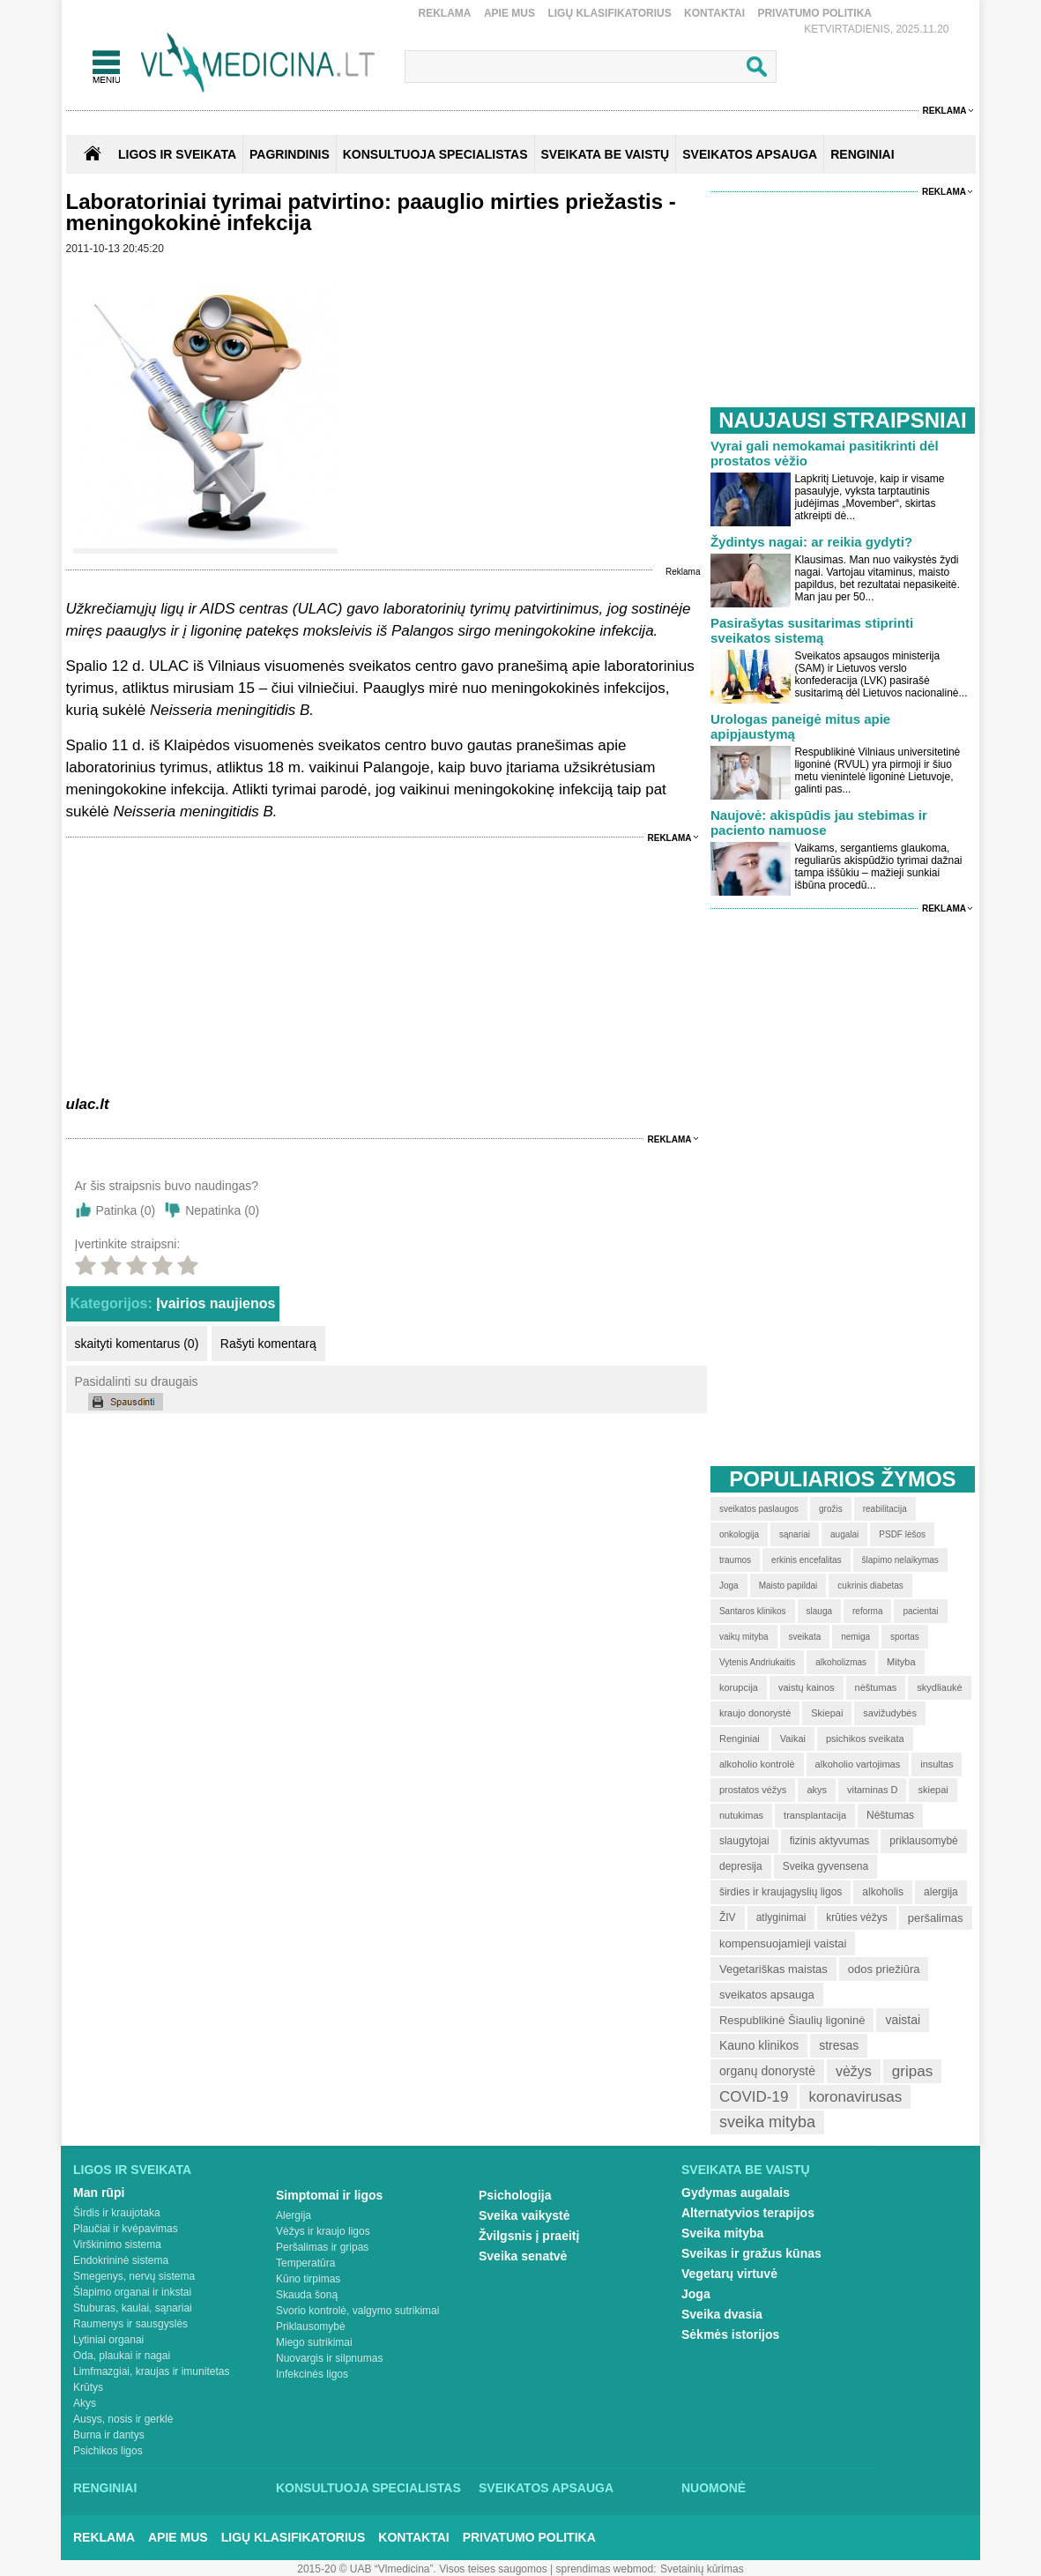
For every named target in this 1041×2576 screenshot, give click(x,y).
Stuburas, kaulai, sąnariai (132, 2308)
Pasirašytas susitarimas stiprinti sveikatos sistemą (811, 630)
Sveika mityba (722, 2233)
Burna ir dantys (109, 2435)
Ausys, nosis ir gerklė (123, 2419)
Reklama (445, 13)
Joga (695, 2294)
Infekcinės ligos (312, 2374)
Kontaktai (714, 13)
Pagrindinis (289, 154)
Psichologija (515, 2195)
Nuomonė (713, 2488)
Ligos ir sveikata (177, 154)
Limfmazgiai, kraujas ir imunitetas (151, 2371)
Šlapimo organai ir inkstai (132, 2292)
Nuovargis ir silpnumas (329, 2358)
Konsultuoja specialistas (368, 2488)
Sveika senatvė (523, 2256)
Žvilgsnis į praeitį (529, 2236)
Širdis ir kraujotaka (116, 2213)
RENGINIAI (862, 154)
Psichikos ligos (108, 2451)
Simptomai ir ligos (329, 2195)
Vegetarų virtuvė (729, 2274)
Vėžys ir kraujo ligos (323, 2231)
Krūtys (88, 2387)
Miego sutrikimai (314, 2342)
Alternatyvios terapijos (747, 2213)
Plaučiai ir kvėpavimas (125, 2228)
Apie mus (509, 13)
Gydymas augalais (735, 2192)
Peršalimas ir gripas (322, 2247)
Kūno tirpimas (308, 2279)
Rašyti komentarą (268, 1343)
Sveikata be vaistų (745, 2170)
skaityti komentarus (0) (137, 1343)
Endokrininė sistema (120, 2260)
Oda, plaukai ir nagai (121, 2355)
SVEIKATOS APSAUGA (749, 154)
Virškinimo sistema (117, 2244)
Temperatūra (305, 2263)
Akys (84, 2403)
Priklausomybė (311, 2326)
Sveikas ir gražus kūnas (751, 2253)
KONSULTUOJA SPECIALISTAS (435, 154)
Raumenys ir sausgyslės (130, 2324)
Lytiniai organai (108, 2340)
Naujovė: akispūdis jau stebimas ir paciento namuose (818, 823)
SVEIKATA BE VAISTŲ (605, 154)
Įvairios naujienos (215, 1303)
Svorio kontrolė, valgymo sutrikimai (357, 2310)
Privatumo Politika (814, 13)
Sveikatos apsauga (546, 2488)
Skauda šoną (307, 2295)
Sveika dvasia (721, 2314)
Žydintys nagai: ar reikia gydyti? (811, 541)
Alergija (293, 2215)
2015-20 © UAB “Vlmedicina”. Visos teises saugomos (422, 2569)
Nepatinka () (222, 1210)
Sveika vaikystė (524, 2215)
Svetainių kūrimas (702, 2569)
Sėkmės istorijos (730, 2334)
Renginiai (105, 2488)
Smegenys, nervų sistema (134, 2276)
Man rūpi (98, 2192)
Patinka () (126, 1210)
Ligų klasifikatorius (609, 13)
